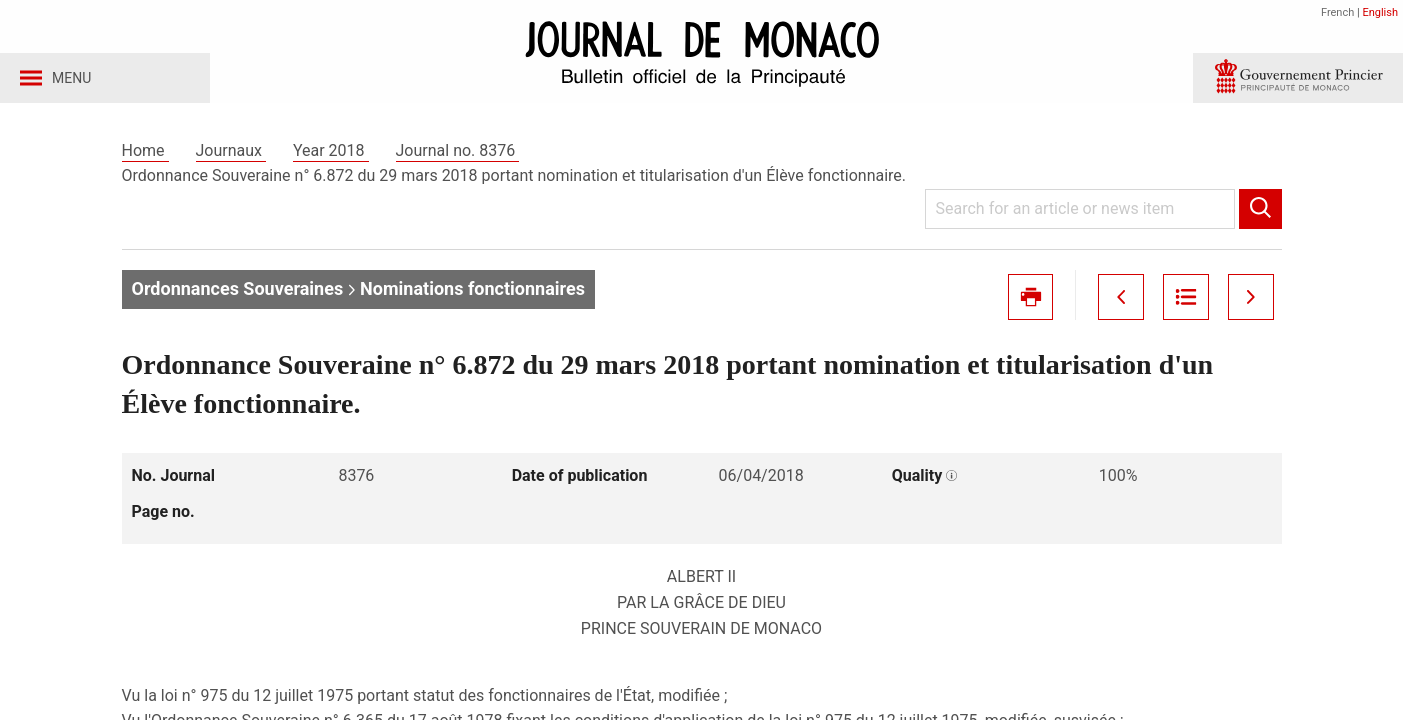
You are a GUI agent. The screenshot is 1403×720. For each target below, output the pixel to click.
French (1337, 12)
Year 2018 (331, 158)
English (1380, 12)
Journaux (231, 158)
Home (145, 158)
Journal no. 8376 (458, 158)
